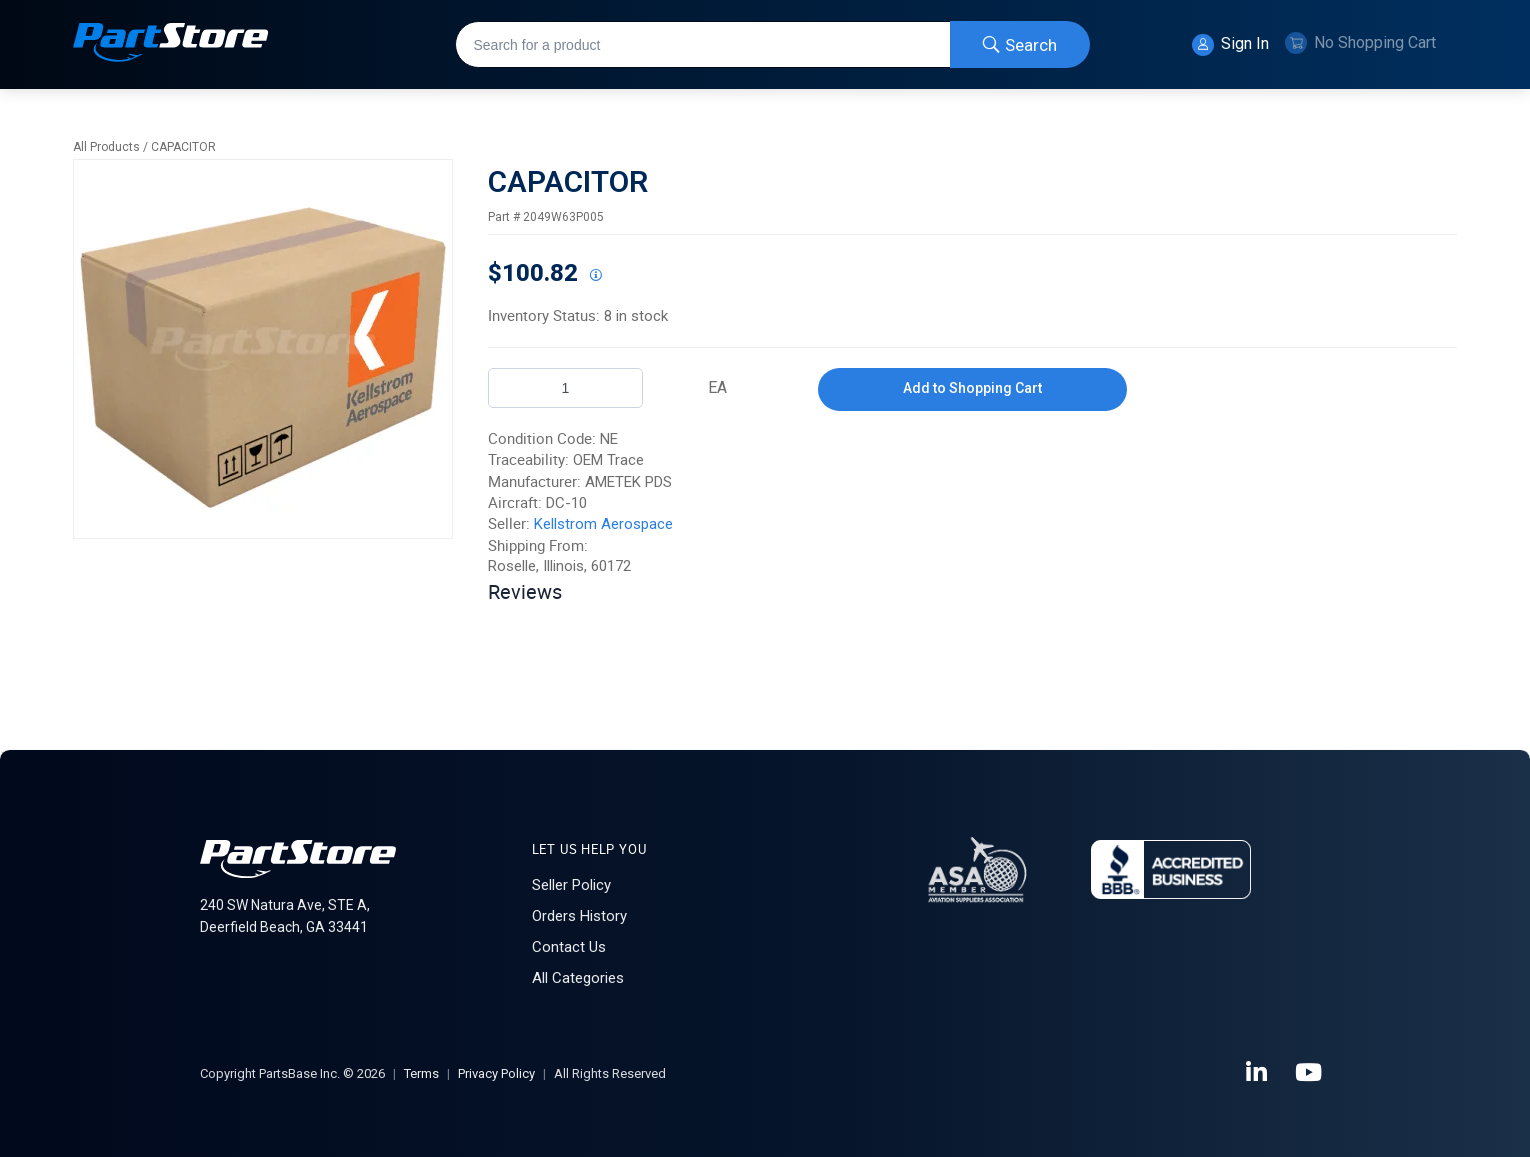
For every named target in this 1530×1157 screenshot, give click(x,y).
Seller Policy (571, 885)
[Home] (171, 44)
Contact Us (569, 947)
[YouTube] (1310, 1073)
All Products (106, 147)
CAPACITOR (183, 147)
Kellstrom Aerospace (603, 524)
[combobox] (772, 44)
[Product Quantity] (565, 388)
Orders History (579, 916)
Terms (421, 1073)
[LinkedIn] (1258, 1073)
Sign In (1230, 45)
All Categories (578, 978)
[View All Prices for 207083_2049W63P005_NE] (595, 276)
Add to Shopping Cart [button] (972, 388)
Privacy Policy (496, 1073)
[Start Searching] (1020, 44)
